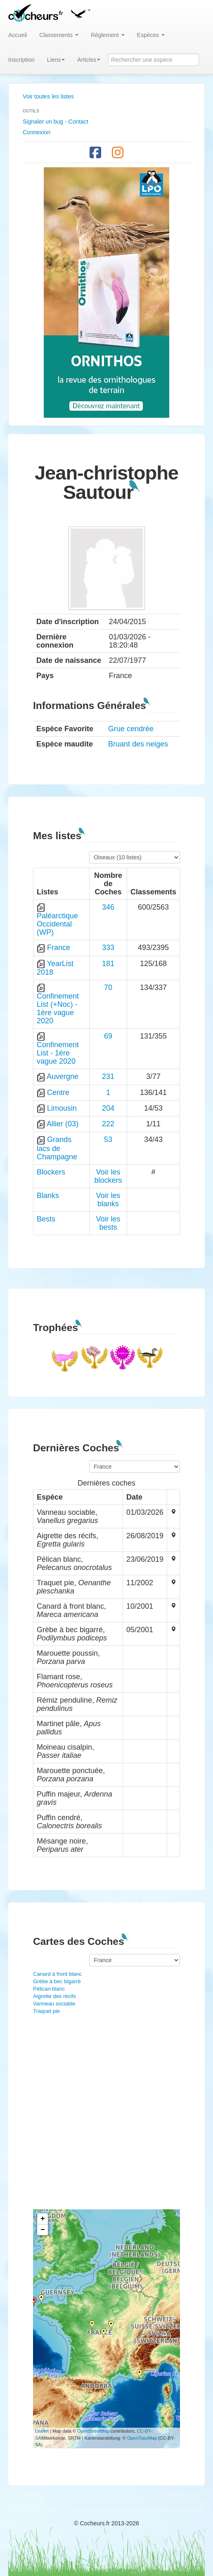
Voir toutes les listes (48, 96)
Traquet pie (46, 2011)
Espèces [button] (151, 35)
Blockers (51, 1172)
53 (108, 1139)
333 (108, 947)
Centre (58, 1092)
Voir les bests (108, 1223)
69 (108, 1036)
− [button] (42, 2230)
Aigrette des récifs (54, 1996)
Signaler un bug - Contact (55, 121)
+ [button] (42, 2219)
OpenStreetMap (93, 2431)
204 (108, 1108)
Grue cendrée (131, 729)
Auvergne (62, 1076)
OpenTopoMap (142, 2438)
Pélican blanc (49, 1989)
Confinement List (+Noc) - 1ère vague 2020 (58, 1008)
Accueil (17, 35)
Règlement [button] (108, 35)
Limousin (62, 1108)
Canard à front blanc (57, 1974)
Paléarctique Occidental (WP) (57, 924)
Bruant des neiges (138, 744)
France (58, 947)
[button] (80, 12)
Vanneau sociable (54, 2003)
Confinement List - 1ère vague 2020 (58, 1053)
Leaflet (42, 2431)
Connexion (36, 132)
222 (108, 1124)
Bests (46, 1219)
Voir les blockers (108, 1176)
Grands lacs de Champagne (57, 1147)
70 (108, 987)
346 (108, 907)
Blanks (48, 1195)
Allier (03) (62, 1124)
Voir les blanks (108, 1199)
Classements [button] (58, 35)
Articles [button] (88, 59)
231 (108, 1076)
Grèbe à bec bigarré (57, 1981)
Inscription (21, 59)
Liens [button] (56, 59)
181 (108, 963)
